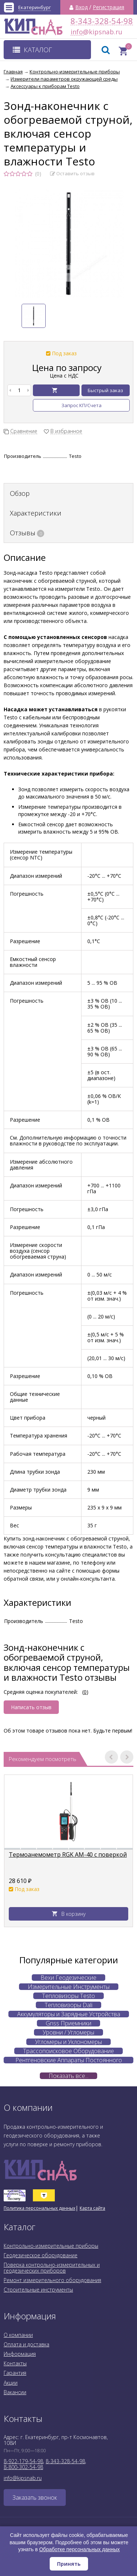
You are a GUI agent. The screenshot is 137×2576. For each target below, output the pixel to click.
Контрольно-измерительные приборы (51, 2245)
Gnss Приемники (68, 2023)
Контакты (15, 2363)
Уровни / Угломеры (68, 2032)
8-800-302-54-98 (23, 2467)
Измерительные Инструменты (69, 1986)
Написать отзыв (31, 1707)
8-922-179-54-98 (23, 2461)
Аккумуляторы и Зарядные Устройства (68, 2014)
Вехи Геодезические (68, 1977)
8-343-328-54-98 (102, 21)
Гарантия (15, 2372)
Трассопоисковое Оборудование (68, 2051)
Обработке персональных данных (79, 2549)
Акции (11, 2382)
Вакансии (15, 2392)
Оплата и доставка (26, 2344)
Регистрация (108, 7)
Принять (69, 2563)
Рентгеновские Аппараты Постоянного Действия (68, 2060)
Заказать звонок (34, 2497)
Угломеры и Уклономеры (68, 2042)
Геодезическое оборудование (40, 2255)
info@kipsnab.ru (77, 31)
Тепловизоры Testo (68, 1996)
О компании (18, 2334)
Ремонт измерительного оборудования (52, 2280)
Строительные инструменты (38, 2289)
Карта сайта (92, 2208)
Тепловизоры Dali (68, 2005)
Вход (81, 7)
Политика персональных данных (39, 2208)
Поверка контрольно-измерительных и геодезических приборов (52, 2267)
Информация (20, 2353)
